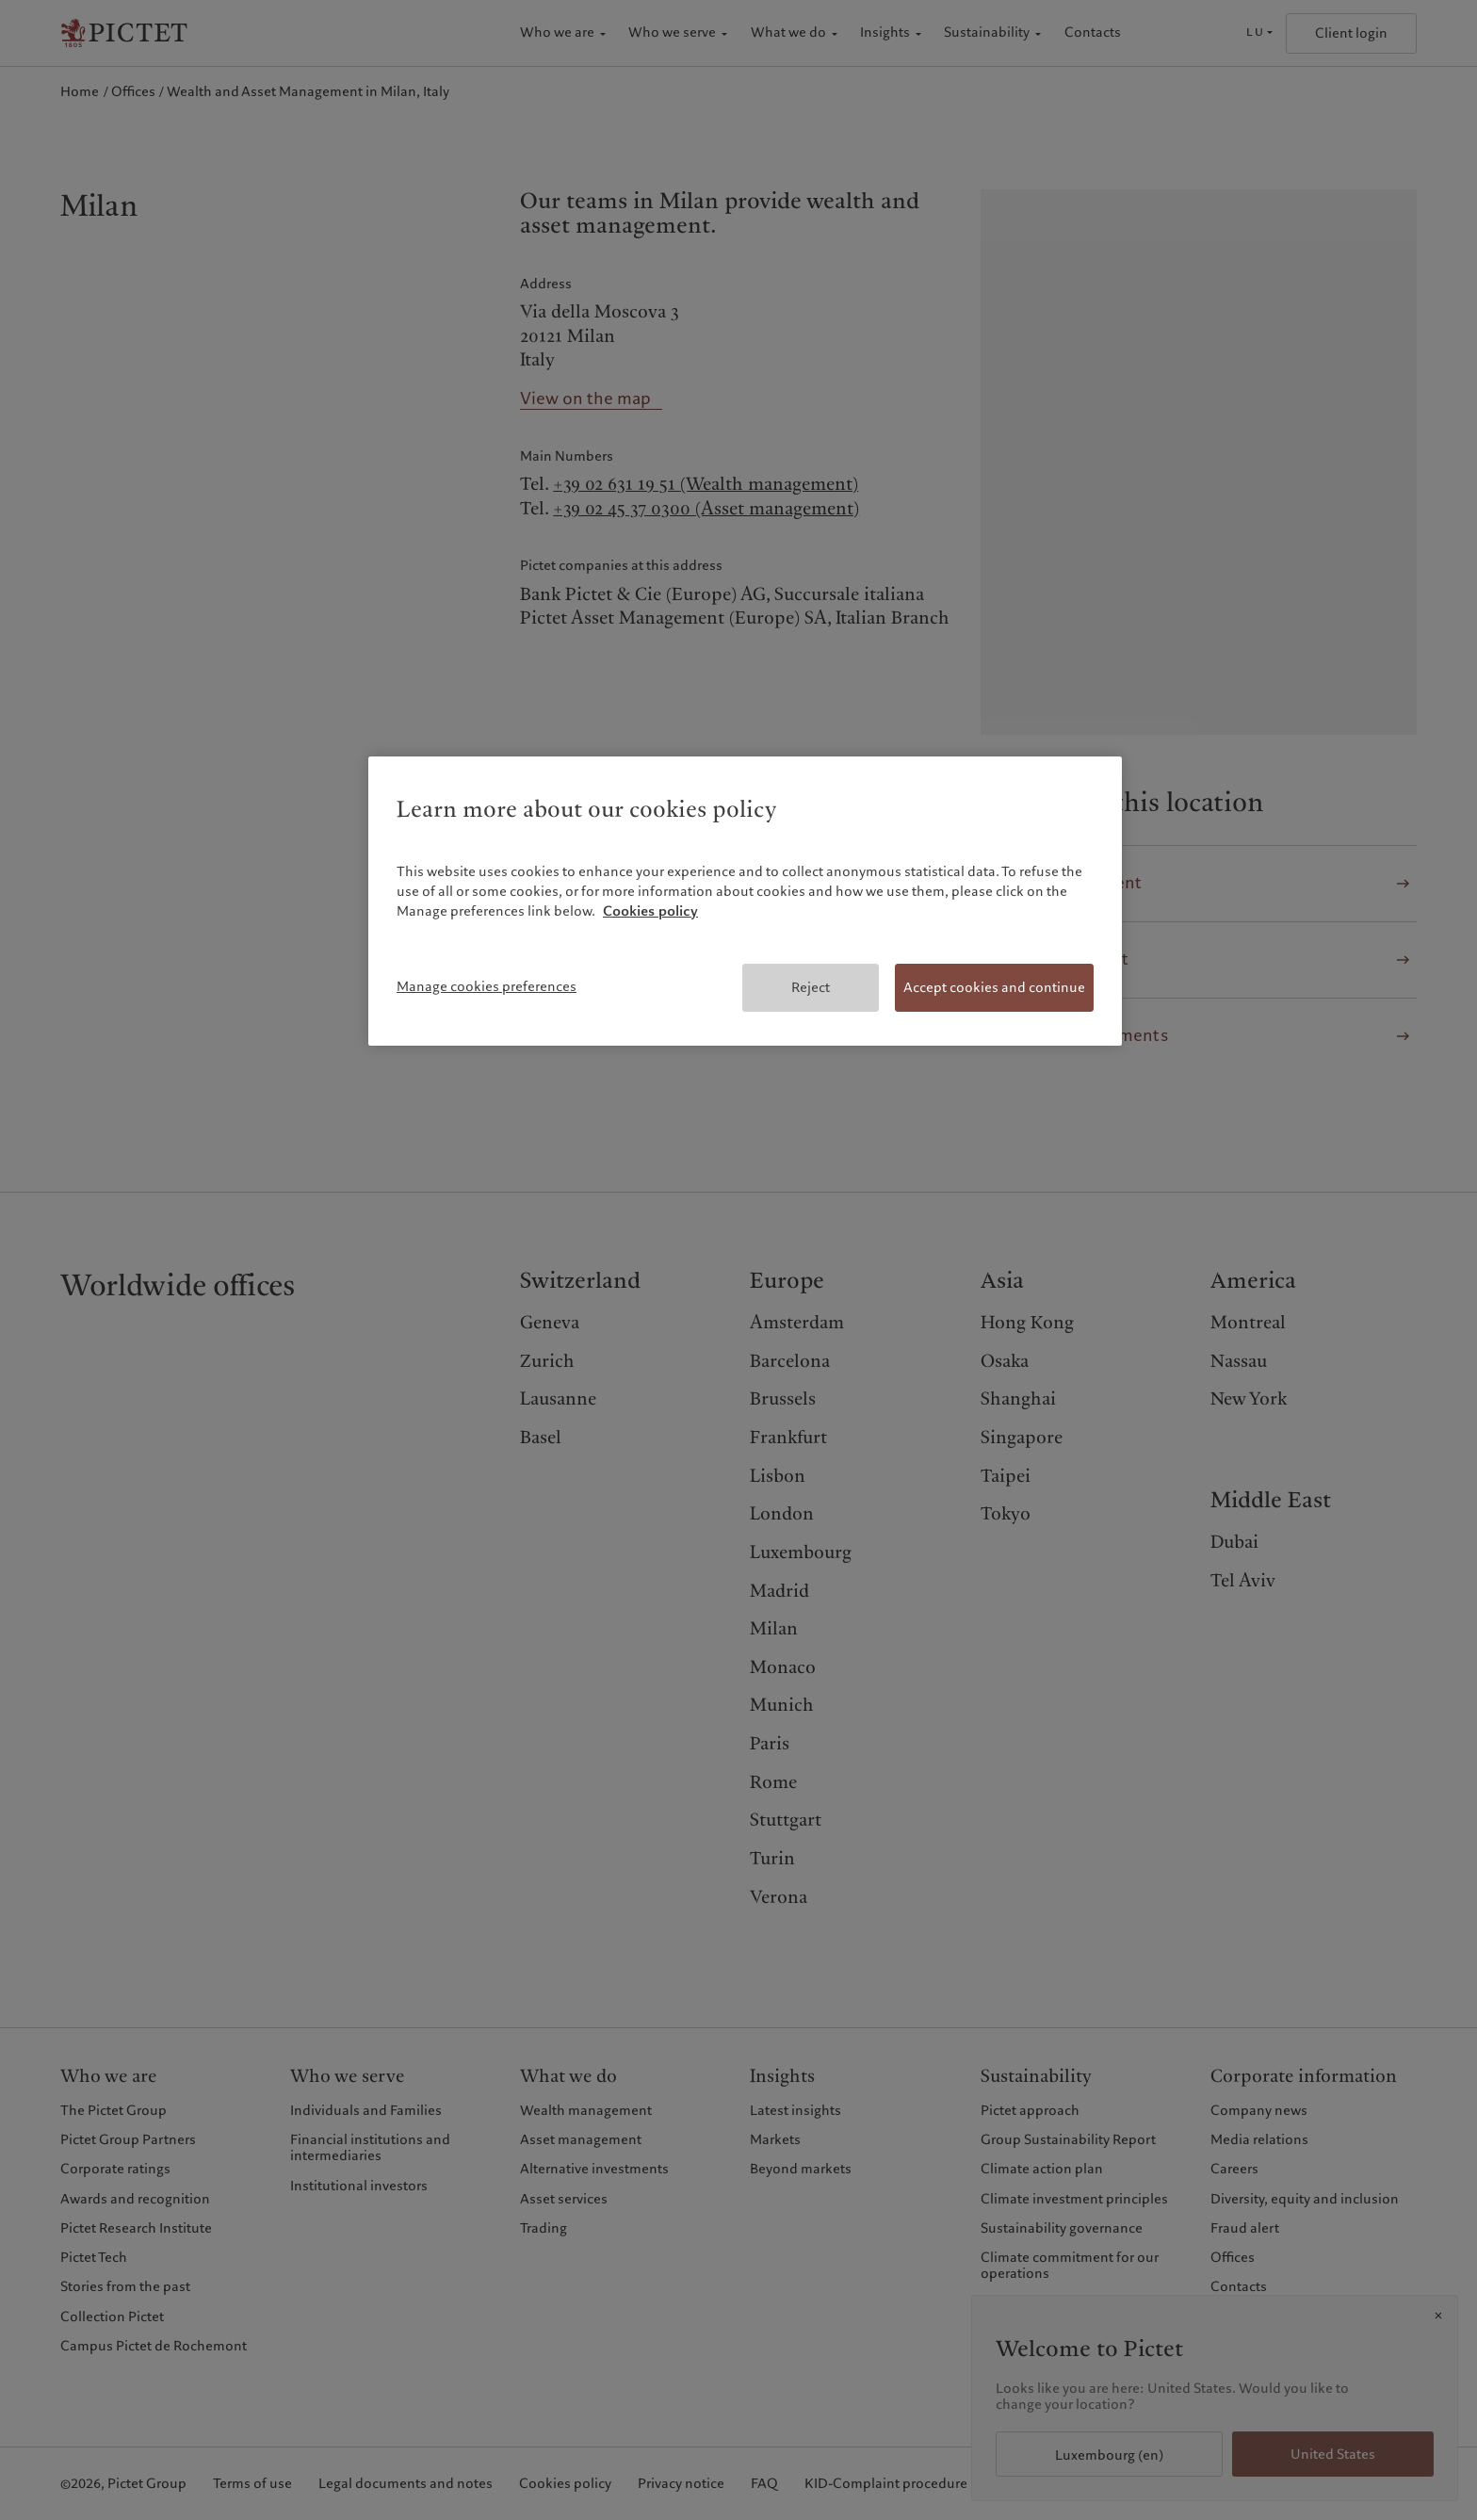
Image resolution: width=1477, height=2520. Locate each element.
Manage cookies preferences (486, 986)
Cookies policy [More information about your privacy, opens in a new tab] (650, 911)
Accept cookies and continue (994, 987)
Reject (810, 987)
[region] (745, 901)
